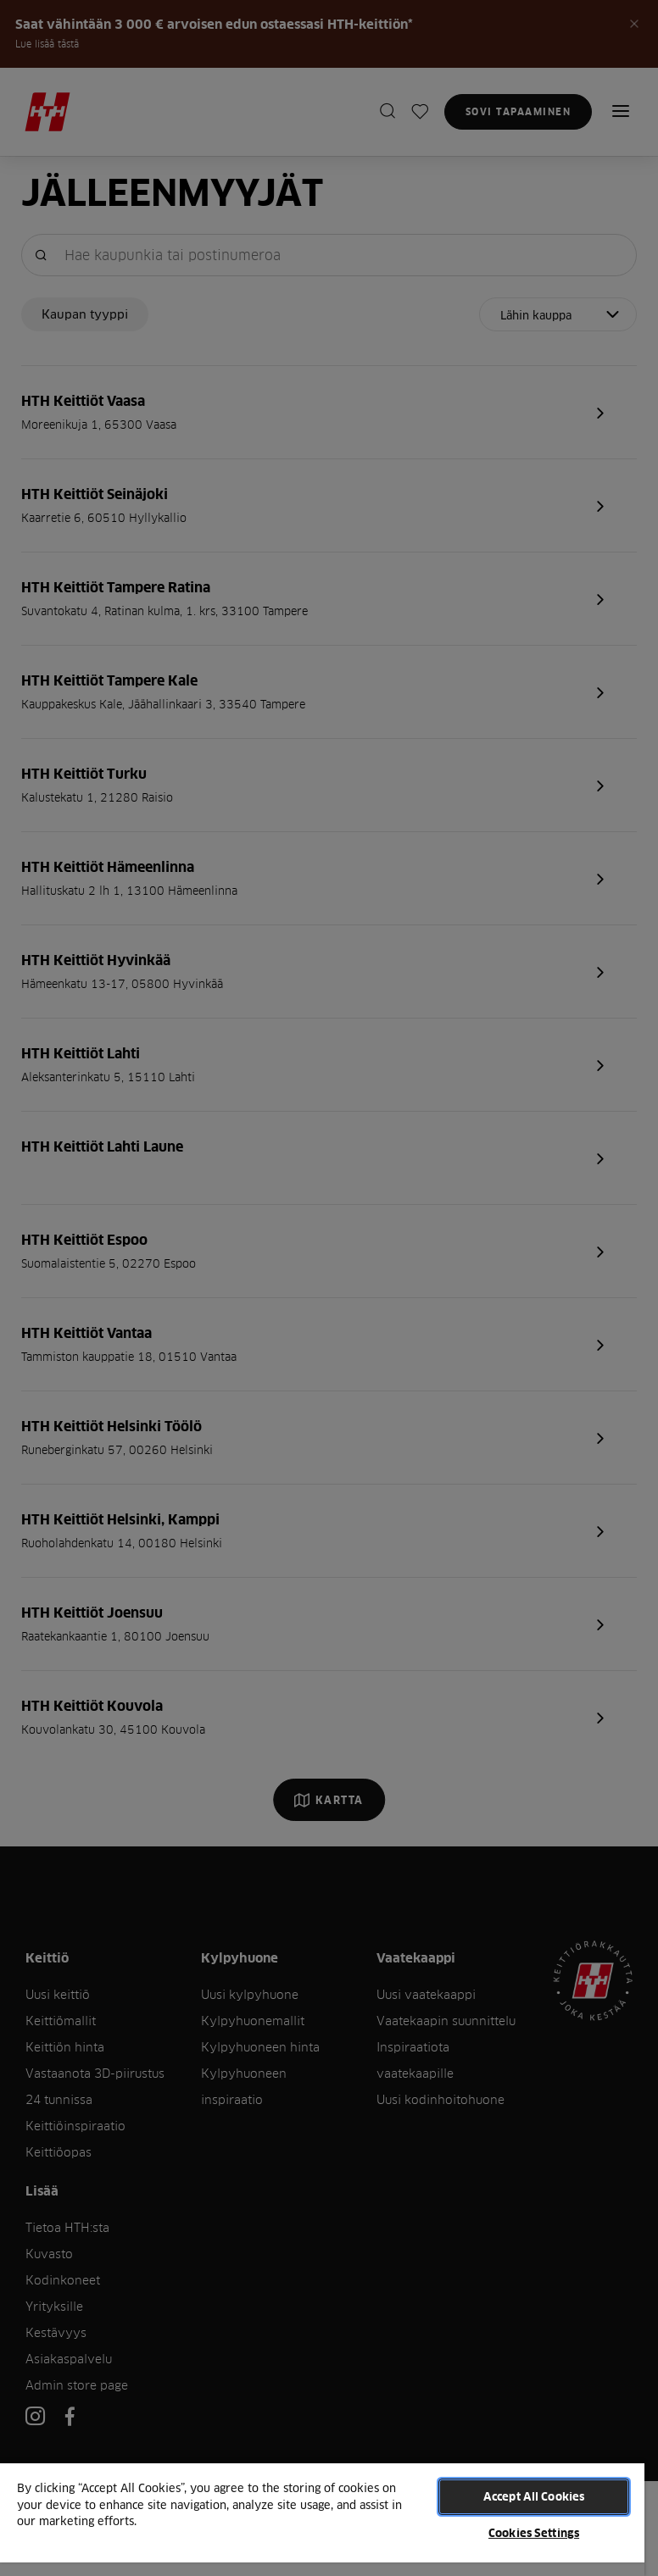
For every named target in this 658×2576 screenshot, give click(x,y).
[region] (322, 2519)
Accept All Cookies (533, 2496)
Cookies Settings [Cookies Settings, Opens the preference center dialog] (533, 2533)
